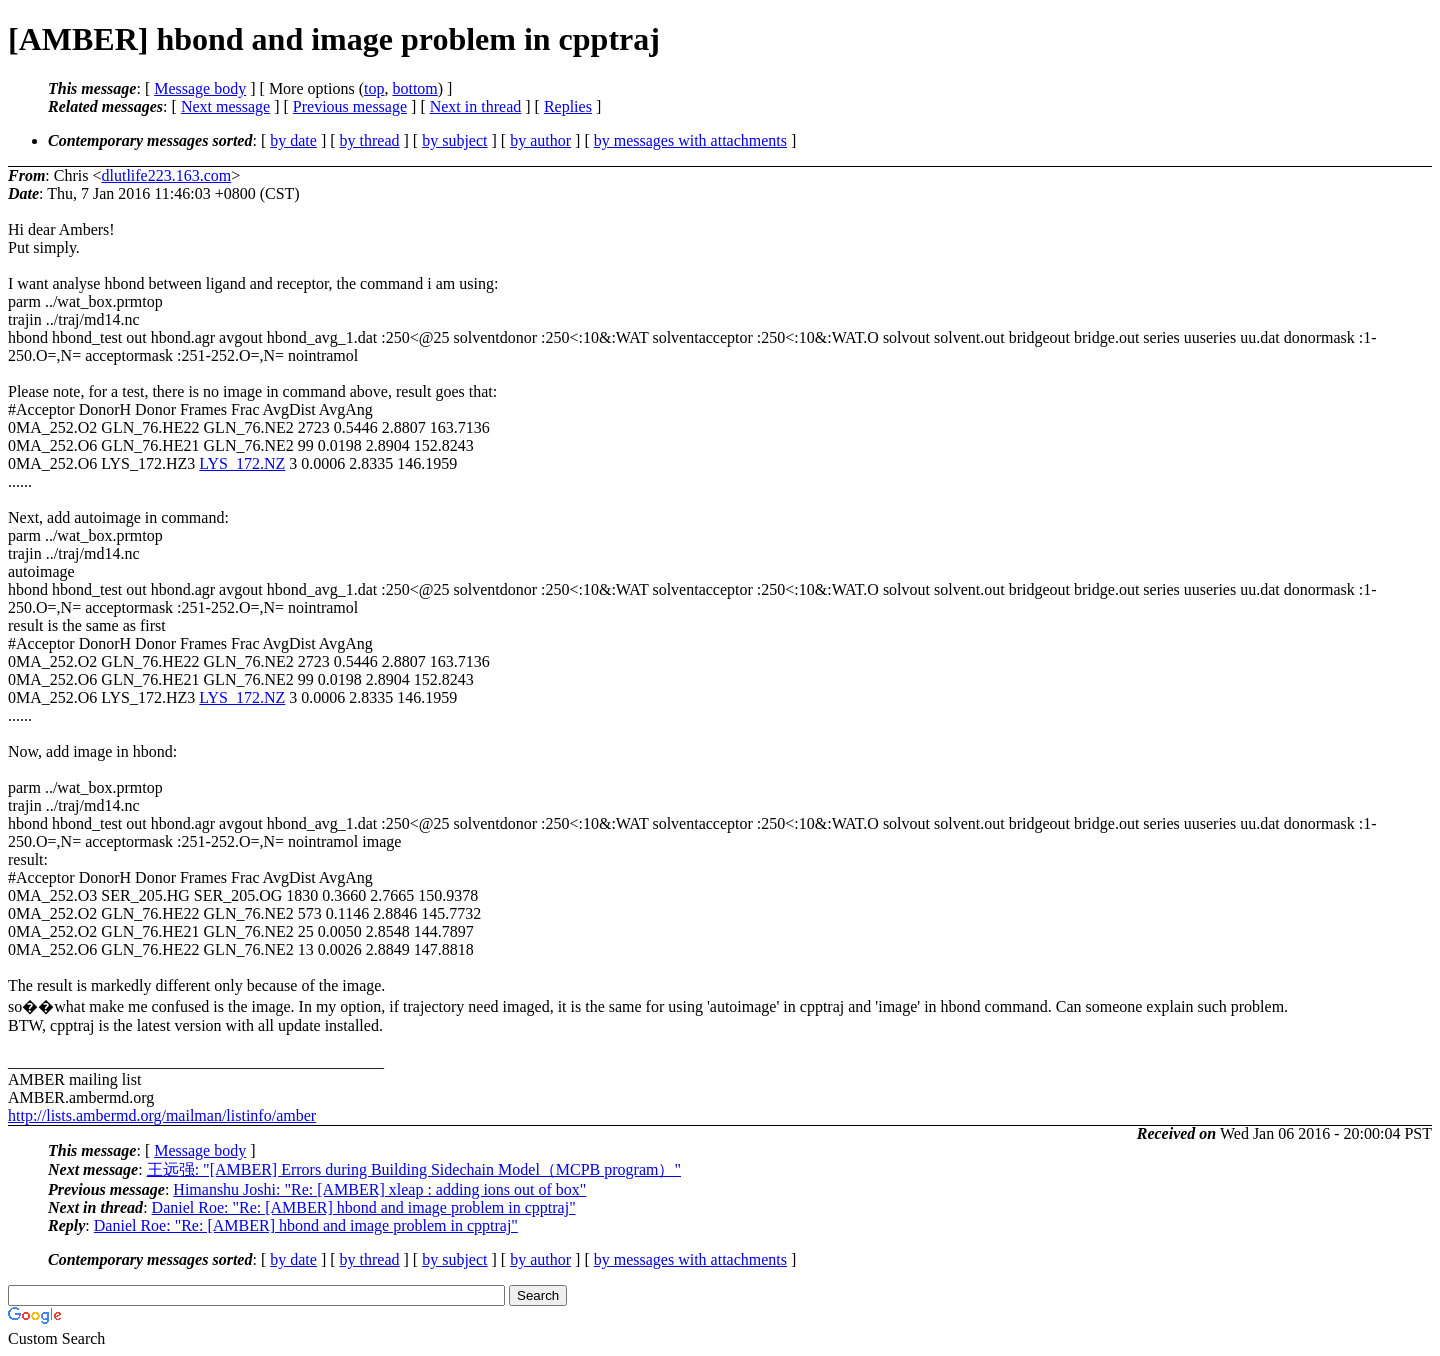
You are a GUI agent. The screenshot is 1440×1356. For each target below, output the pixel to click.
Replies (568, 106)
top (374, 88)
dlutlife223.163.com (166, 175)
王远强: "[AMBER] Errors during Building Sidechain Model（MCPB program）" (414, 1169)
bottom (414, 88)
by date (293, 140)
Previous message (350, 106)
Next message (225, 106)
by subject (454, 140)
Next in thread (476, 106)
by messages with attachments (690, 140)
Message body (200, 88)
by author (540, 140)
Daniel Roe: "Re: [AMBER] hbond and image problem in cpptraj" (364, 1207)
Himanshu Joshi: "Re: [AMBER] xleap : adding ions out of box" (379, 1189)
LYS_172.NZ (242, 463)
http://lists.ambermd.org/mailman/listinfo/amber (162, 1115)
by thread (370, 140)
